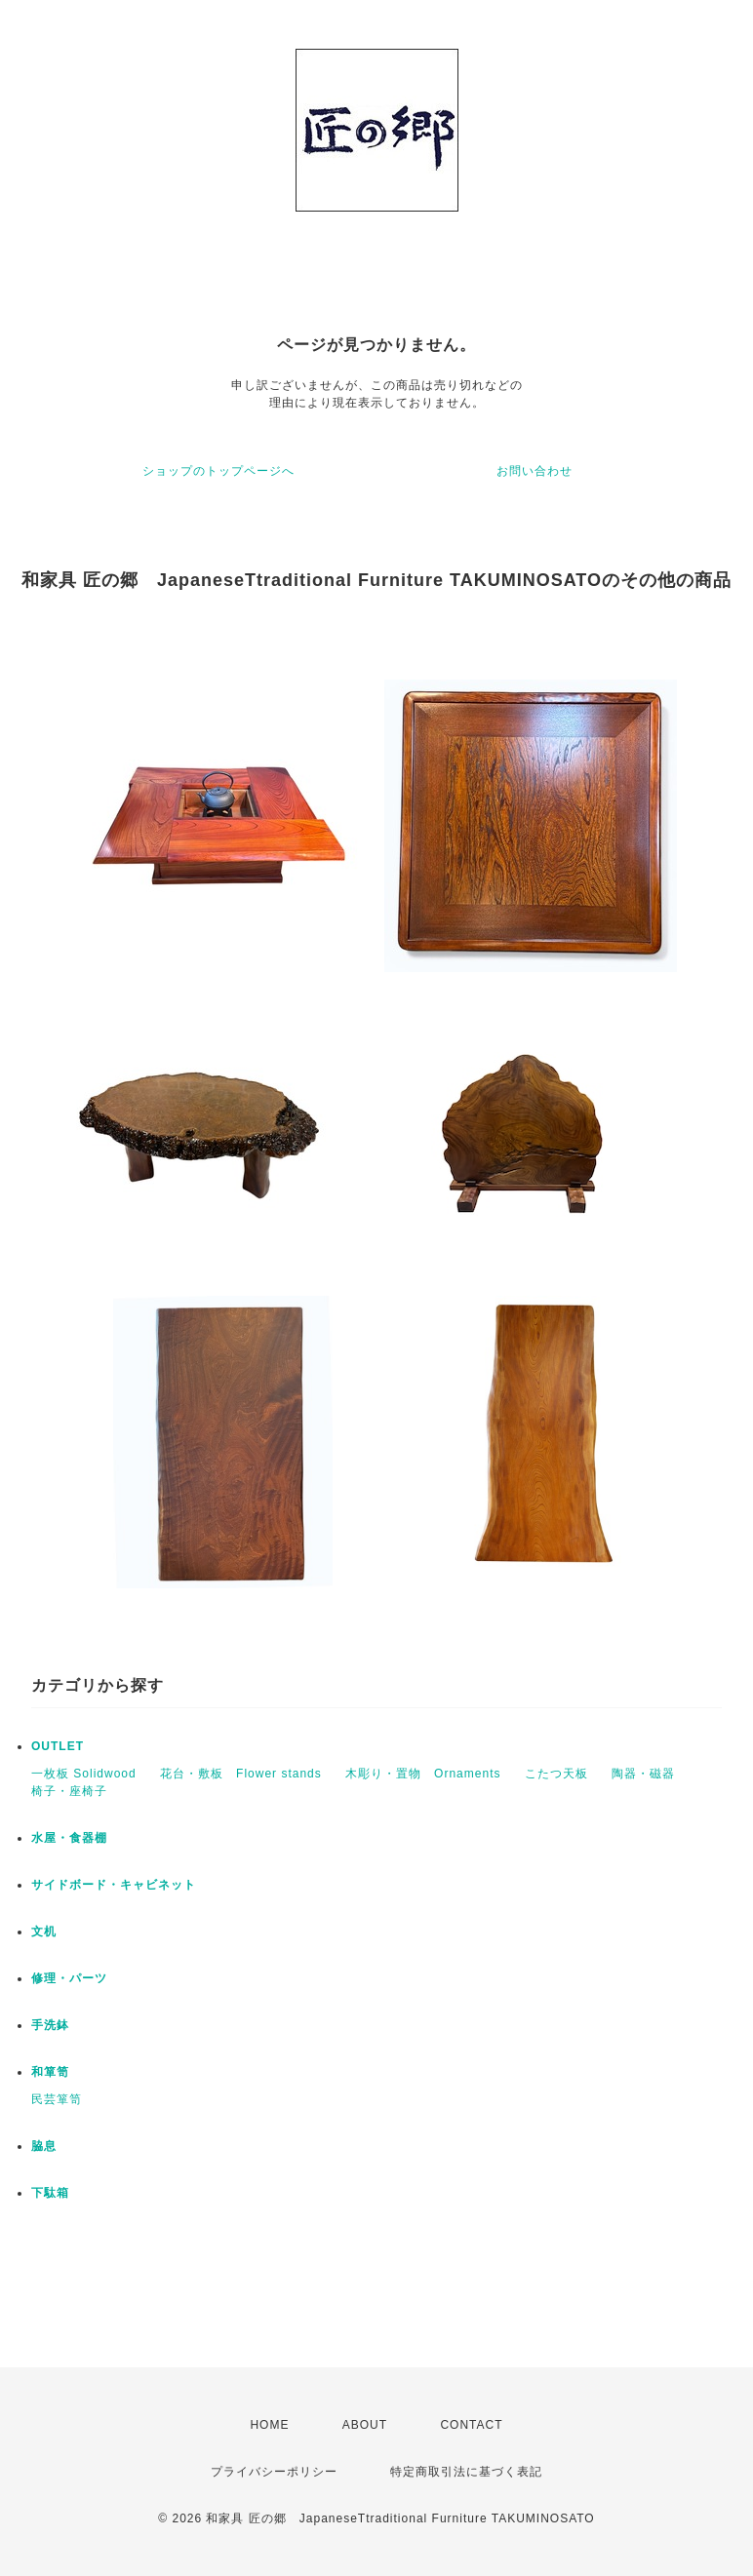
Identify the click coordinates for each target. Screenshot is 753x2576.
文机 (44, 1931)
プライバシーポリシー (274, 2471)
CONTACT (471, 2425)
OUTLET (57, 1746)
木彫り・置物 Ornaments (422, 1773)
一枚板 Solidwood (84, 1773)
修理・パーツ (69, 1978)
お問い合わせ (534, 471)
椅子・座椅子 (69, 1791)
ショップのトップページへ (218, 471)
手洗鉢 (50, 2025)
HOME (269, 2425)
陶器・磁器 (643, 1773)
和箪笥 (50, 2072)
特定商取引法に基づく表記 (466, 2471)
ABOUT (364, 2425)
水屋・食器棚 (69, 1838)
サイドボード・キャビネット (113, 1885)
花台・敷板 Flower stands (241, 1773)
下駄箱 (50, 2193)
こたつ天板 (556, 1773)
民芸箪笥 (56, 2099)
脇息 (44, 2146)
